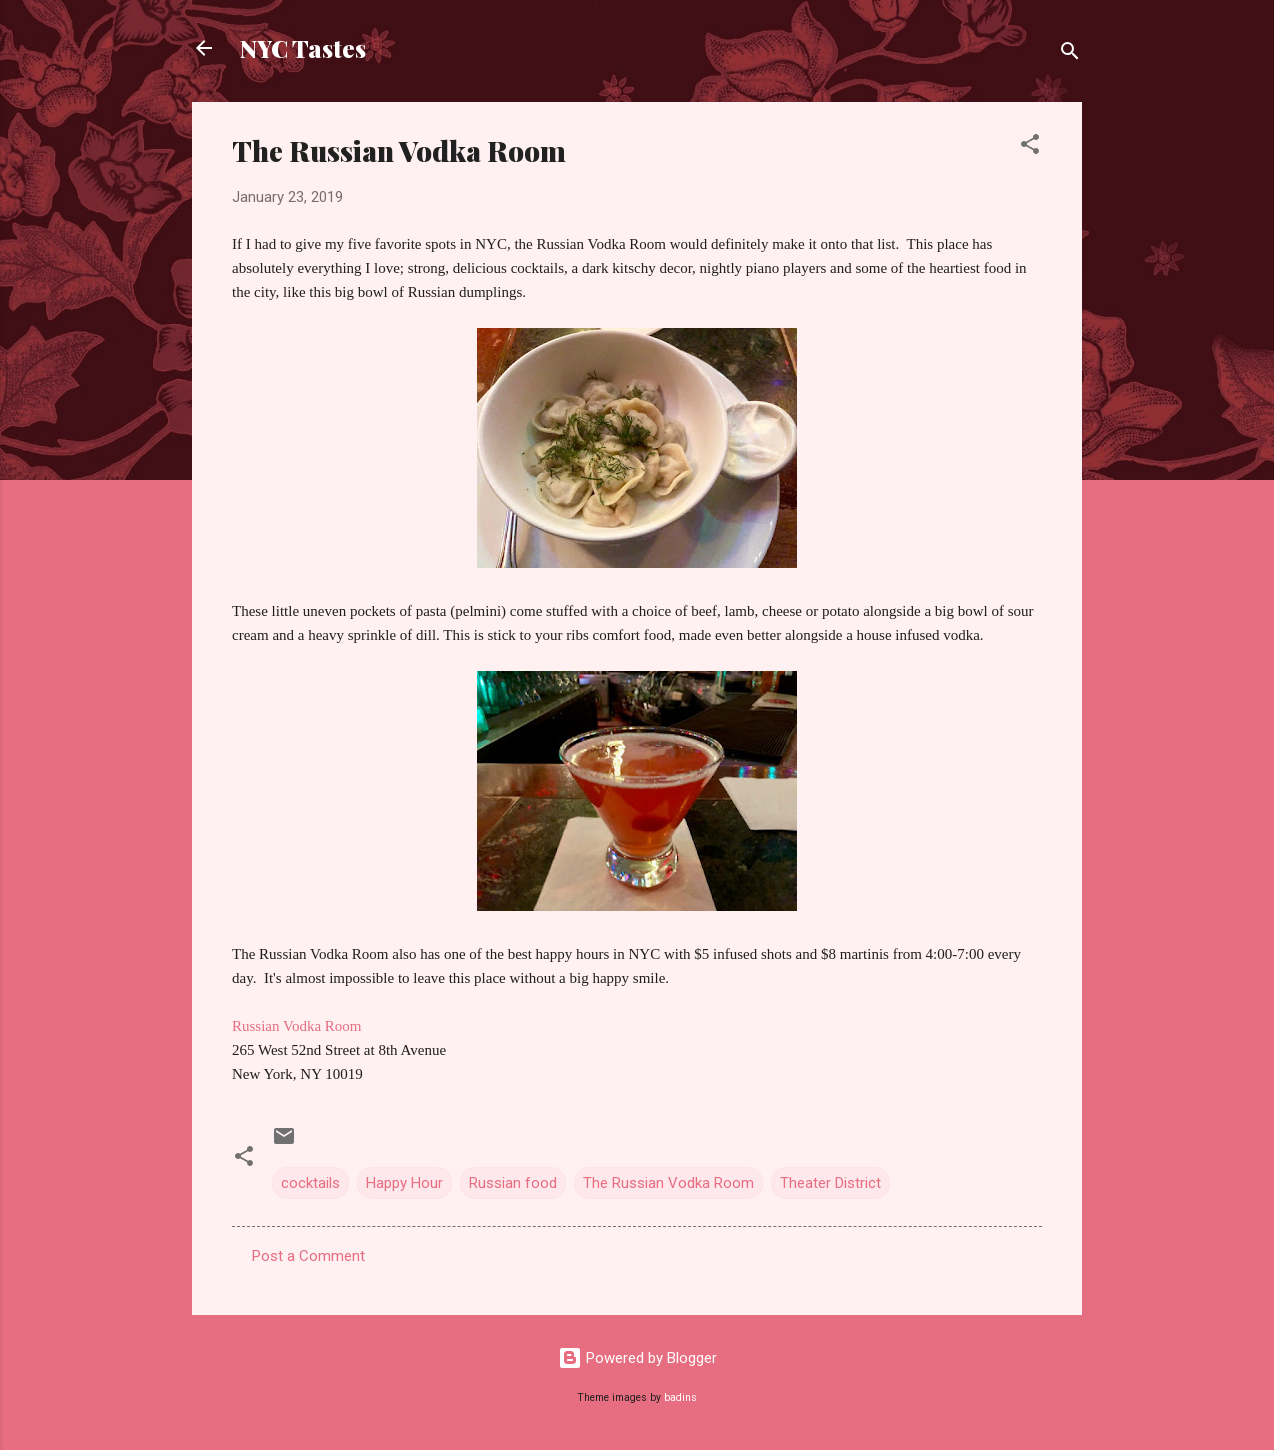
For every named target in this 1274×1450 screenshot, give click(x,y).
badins (680, 1397)
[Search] (1070, 54)
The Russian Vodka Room (668, 1183)
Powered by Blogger (637, 1358)
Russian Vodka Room (296, 1026)
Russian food (513, 1183)
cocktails (310, 1183)
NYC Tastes (303, 48)
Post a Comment (308, 1256)
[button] (1030, 147)
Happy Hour (404, 1183)
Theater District (830, 1183)
